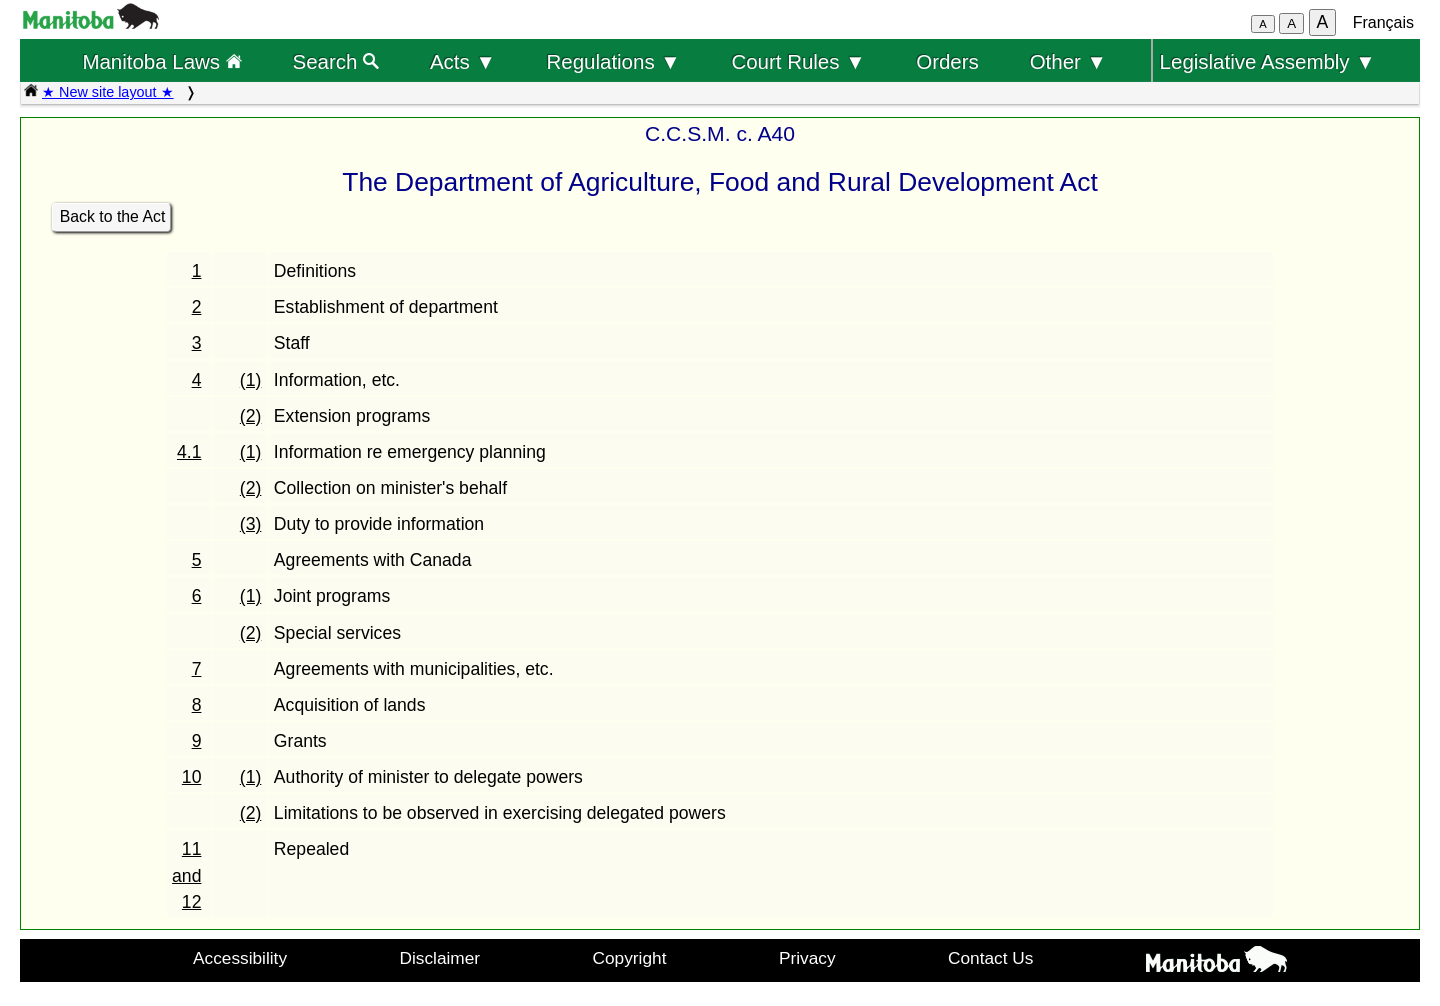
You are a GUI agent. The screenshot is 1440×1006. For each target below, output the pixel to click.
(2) (251, 416)
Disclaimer (440, 958)
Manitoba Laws (161, 61)
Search (336, 61)
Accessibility (240, 958)
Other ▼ (1068, 61)
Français (1383, 22)
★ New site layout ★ (108, 92)
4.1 (189, 452)
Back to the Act (113, 216)
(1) (251, 380)
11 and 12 (186, 875)
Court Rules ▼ (798, 61)
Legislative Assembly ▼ (1268, 61)
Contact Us (990, 958)
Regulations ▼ (614, 61)
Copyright (630, 958)
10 (192, 777)
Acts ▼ (463, 61)
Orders (947, 61)
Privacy (807, 958)
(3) (251, 524)
